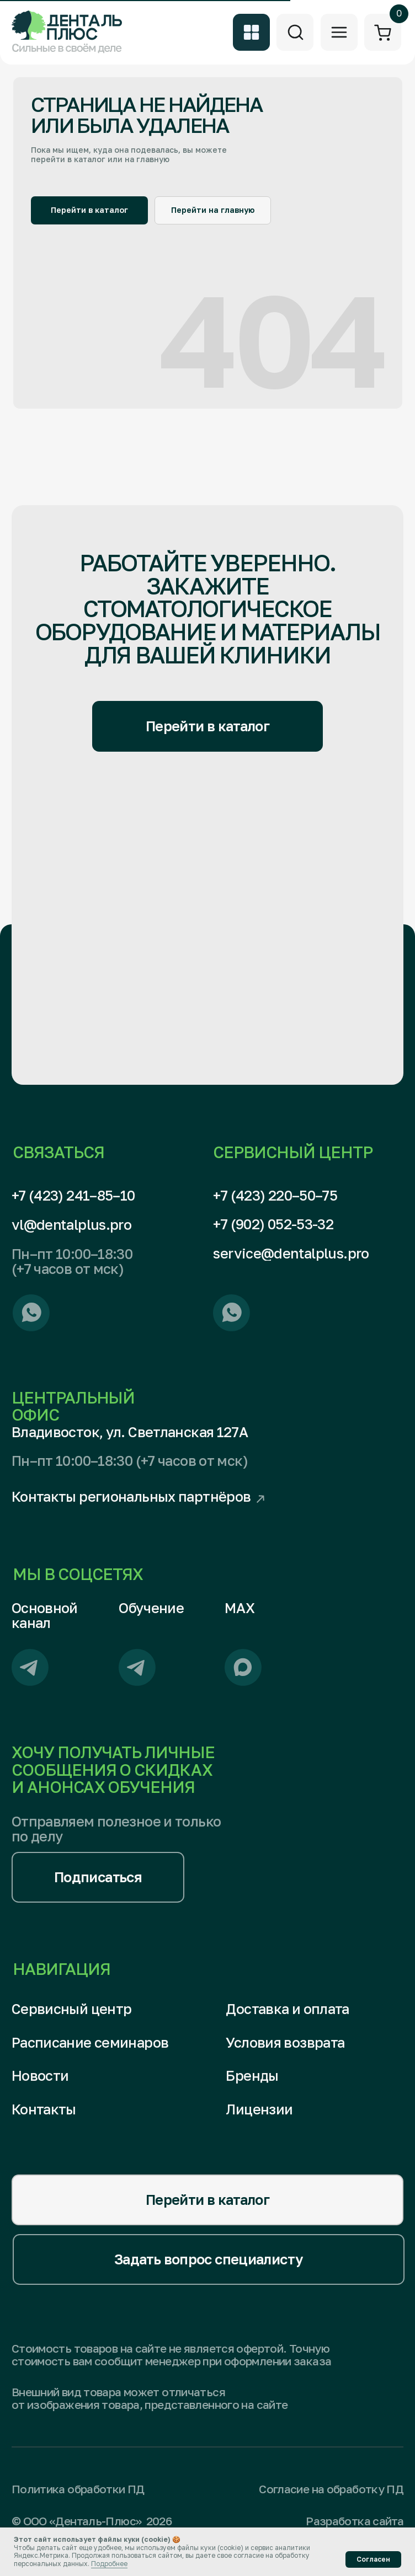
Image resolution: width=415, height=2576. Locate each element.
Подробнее (109, 2563)
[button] (98, 1877)
